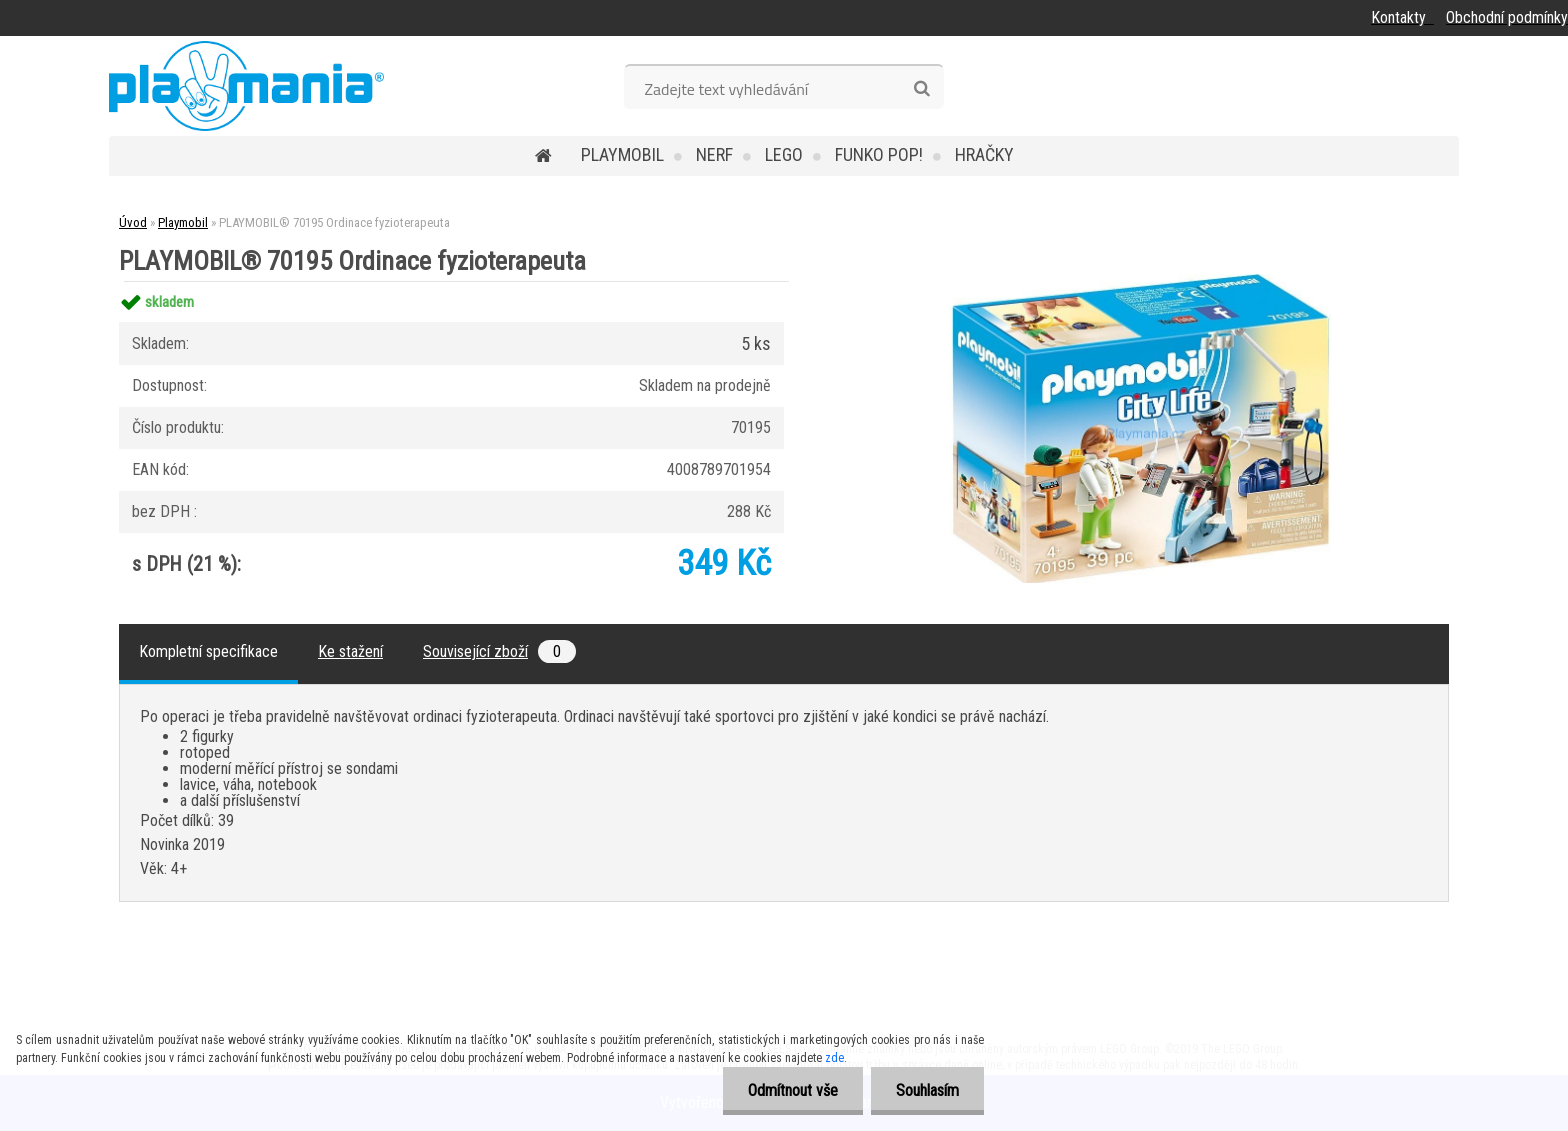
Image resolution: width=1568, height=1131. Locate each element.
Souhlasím (927, 1090)
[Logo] (246, 86)
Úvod (133, 222)
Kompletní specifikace (208, 651)
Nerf (714, 154)
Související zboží (499, 651)
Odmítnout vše (793, 1090)
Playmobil (622, 154)
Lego (784, 154)
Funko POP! (879, 154)
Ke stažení (350, 651)
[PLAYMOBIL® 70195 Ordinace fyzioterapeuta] (1140, 281)
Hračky (984, 154)
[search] (921, 89)
